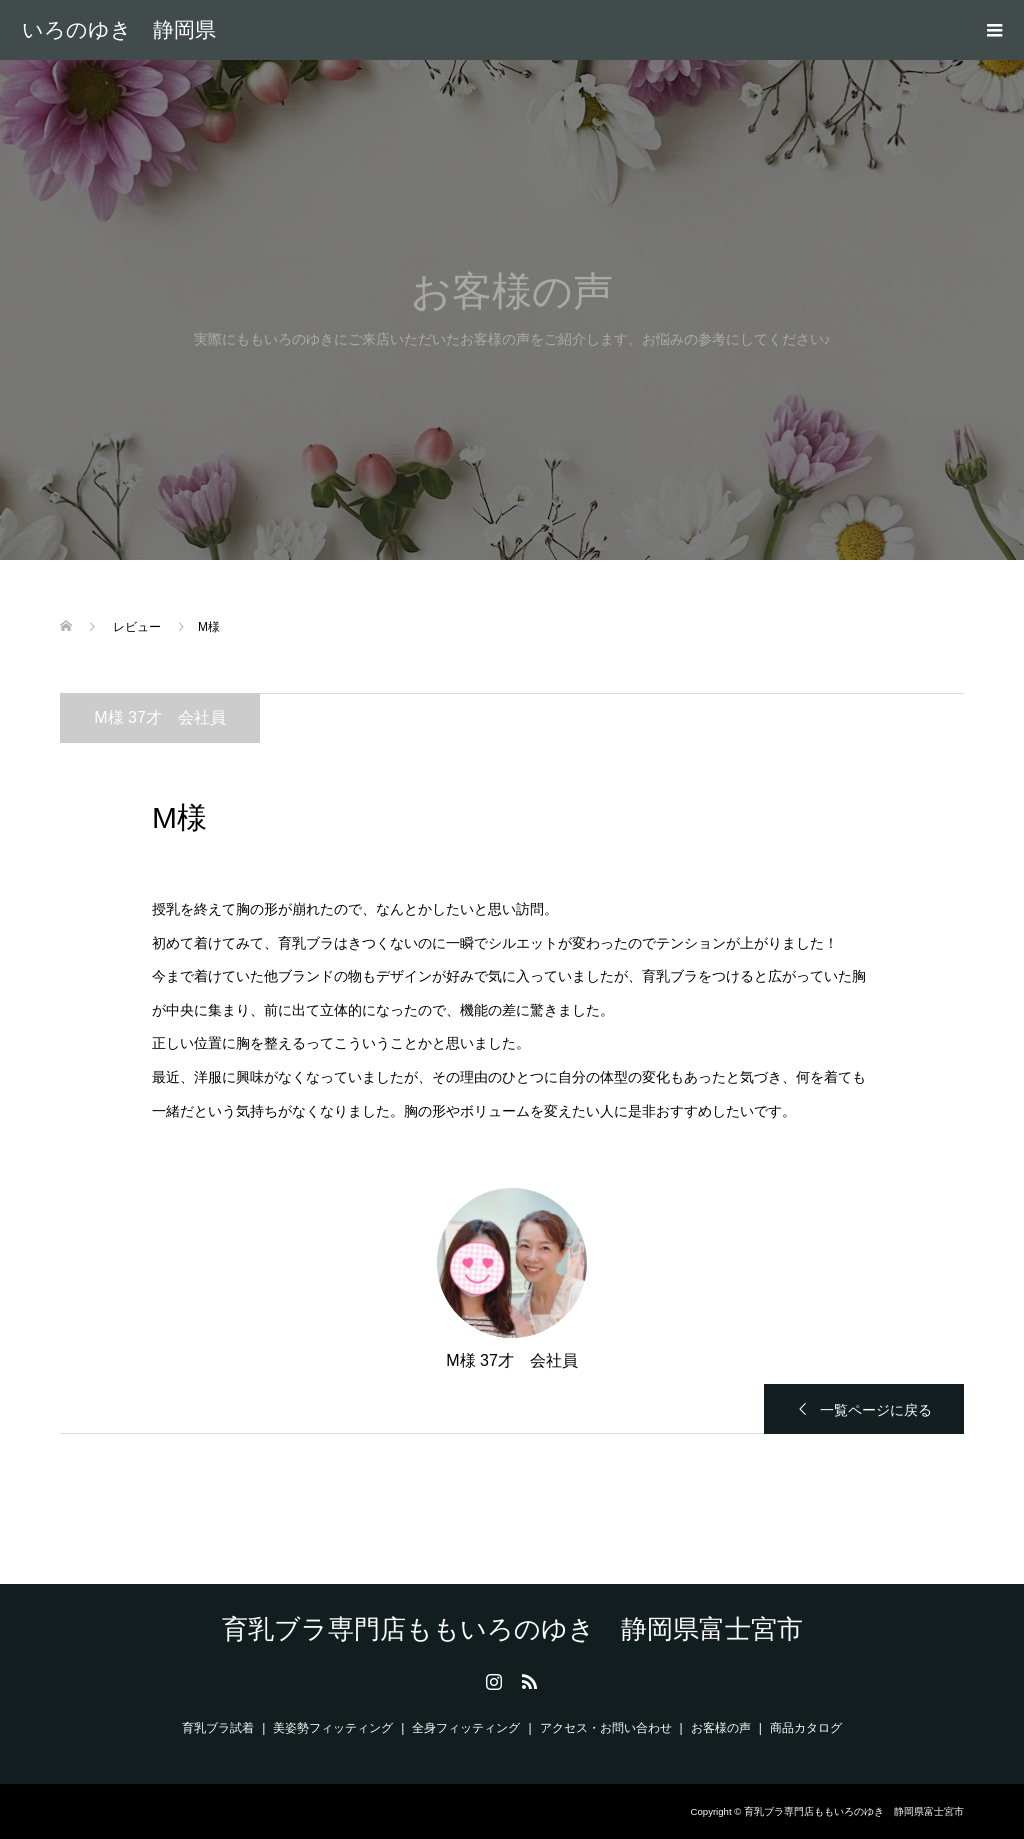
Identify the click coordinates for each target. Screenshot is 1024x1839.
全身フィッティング (466, 1728)
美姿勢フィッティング (333, 1728)
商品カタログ (806, 1728)
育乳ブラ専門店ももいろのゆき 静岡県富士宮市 (119, 30)
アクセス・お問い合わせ (606, 1728)
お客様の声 (721, 1728)
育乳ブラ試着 (218, 1728)
